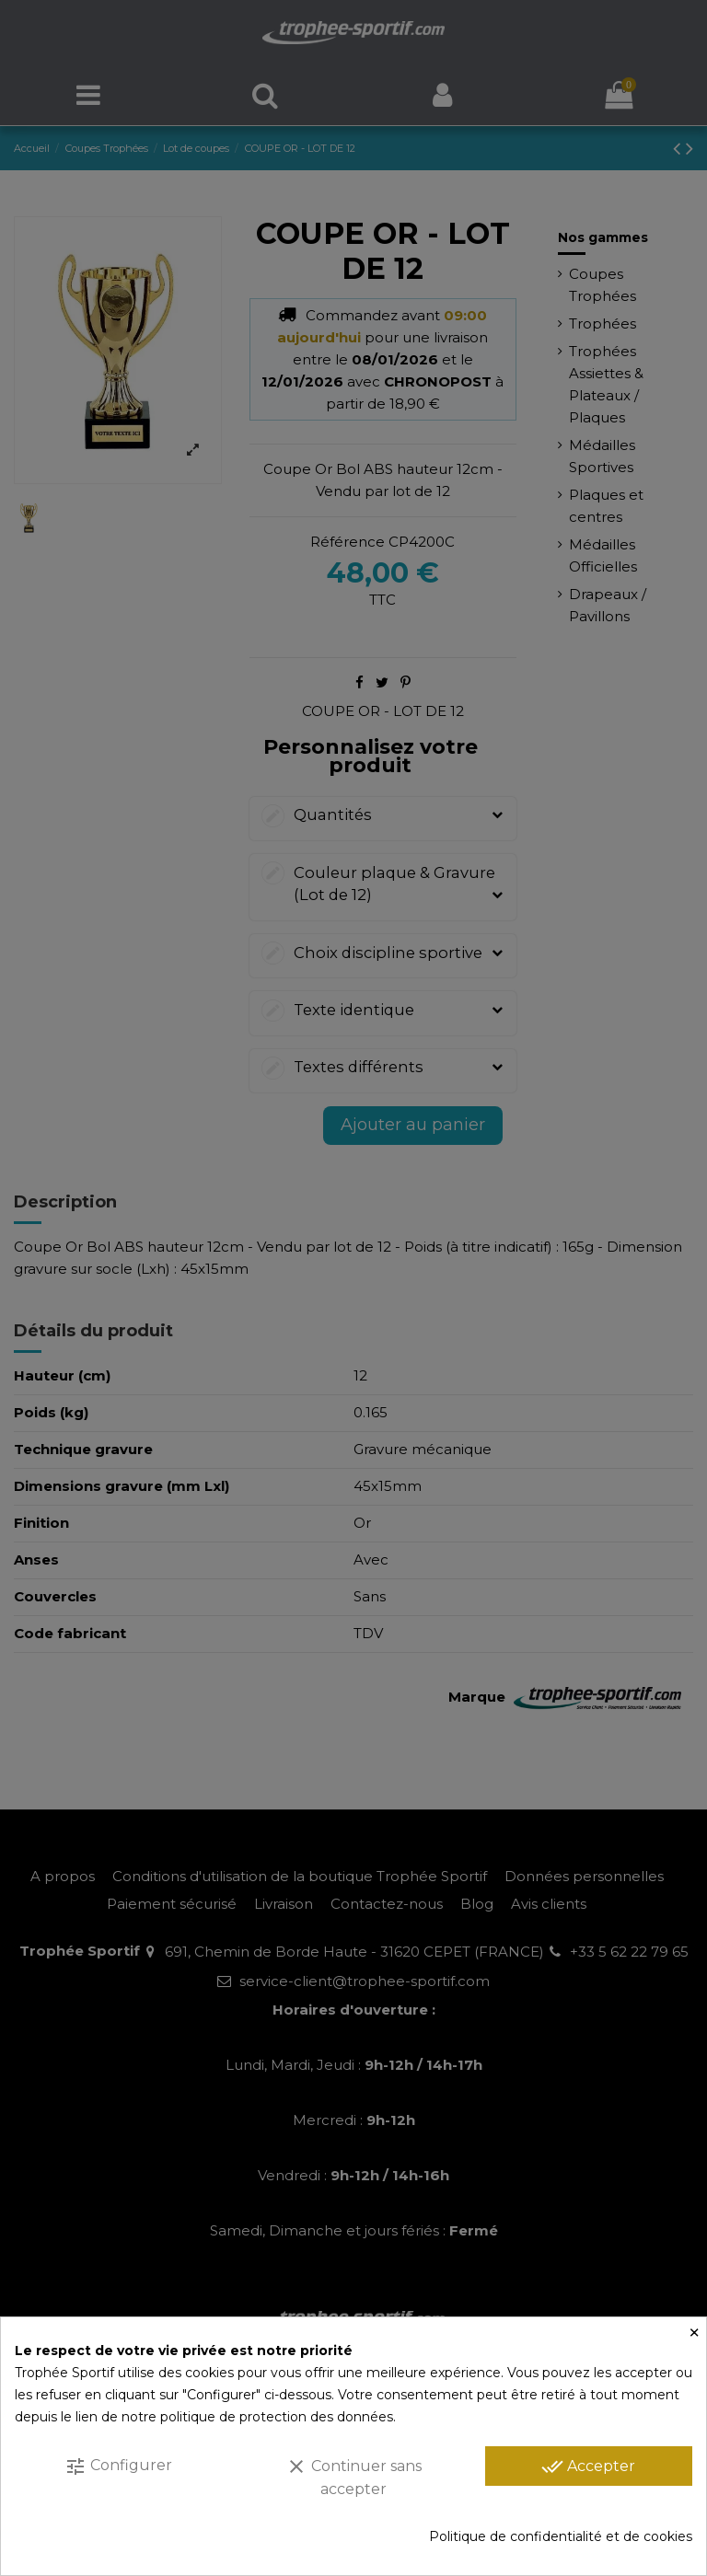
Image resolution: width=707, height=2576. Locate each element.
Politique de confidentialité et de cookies (560, 2536)
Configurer (118, 2466)
